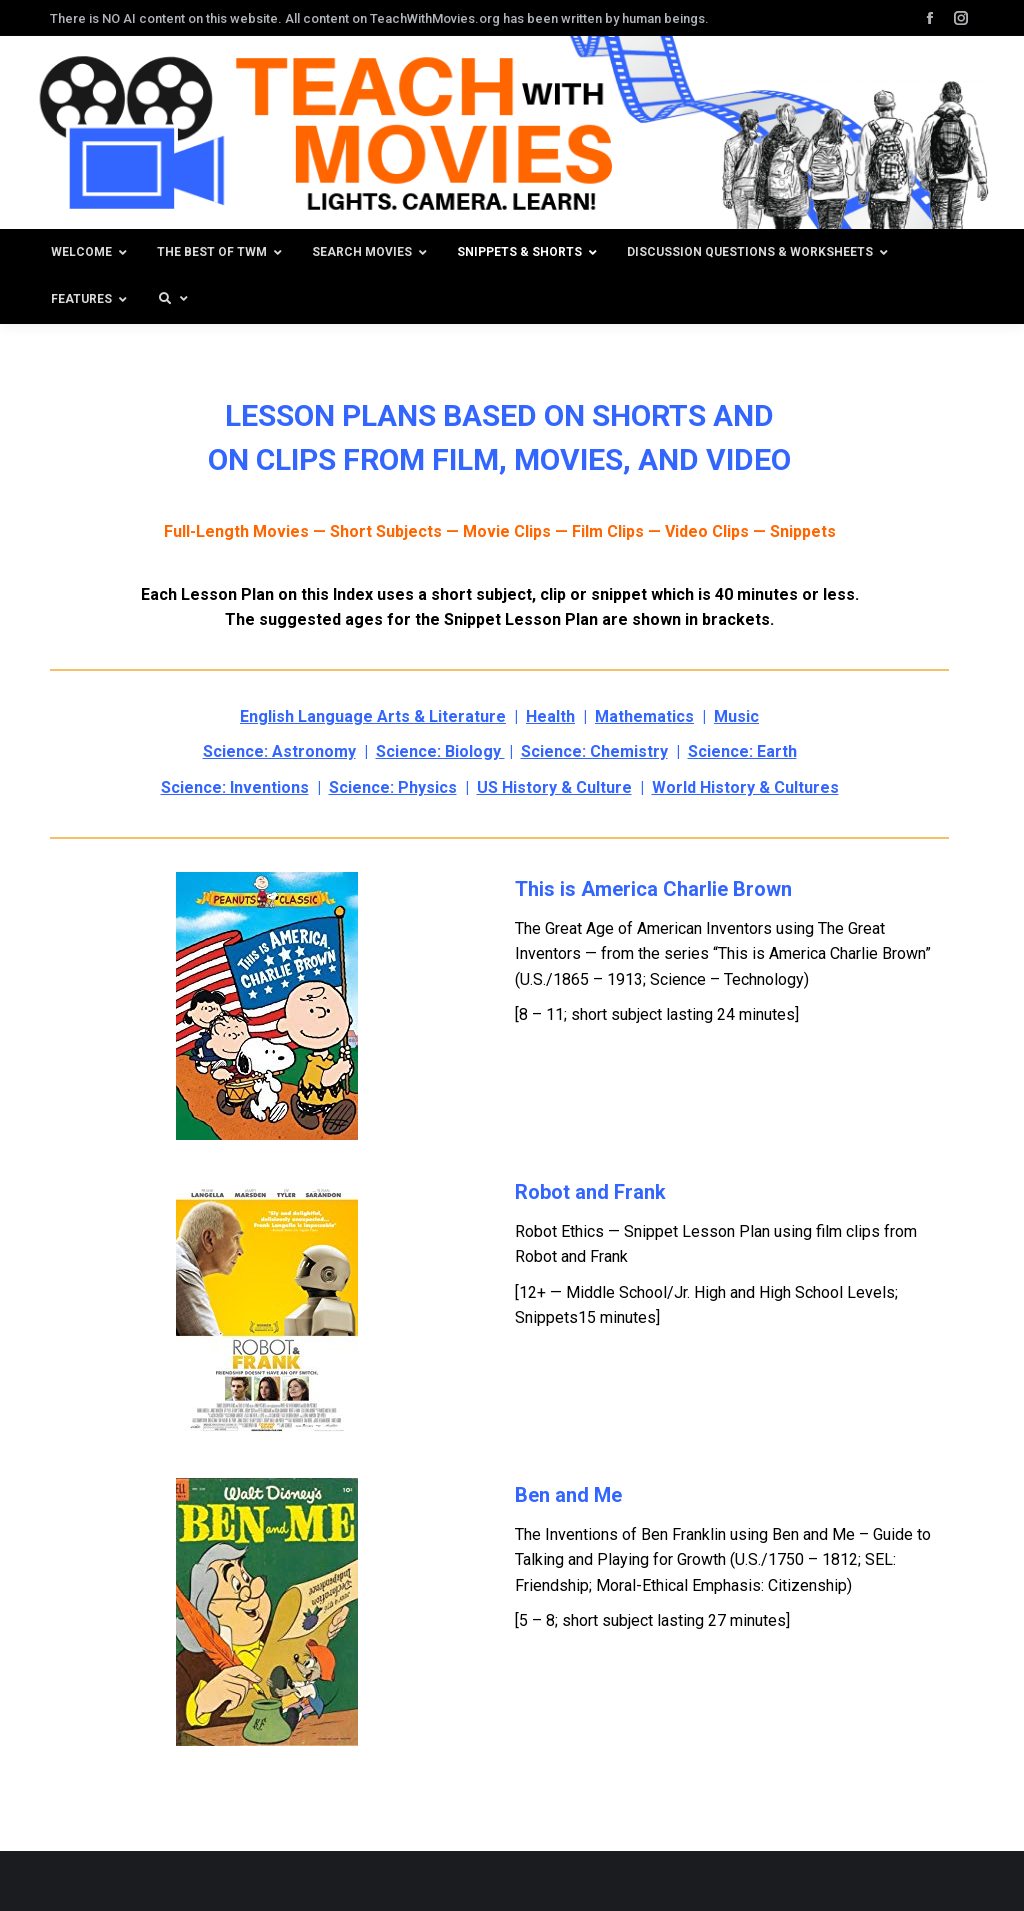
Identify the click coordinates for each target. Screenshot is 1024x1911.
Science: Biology (440, 751)
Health (550, 716)
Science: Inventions (235, 787)
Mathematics (644, 716)
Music (736, 716)
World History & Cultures (745, 787)
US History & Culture (554, 787)
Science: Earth (742, 751)
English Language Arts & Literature (373, 716)
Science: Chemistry (594, 751)
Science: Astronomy (279, 751)
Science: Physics (393, 787)
